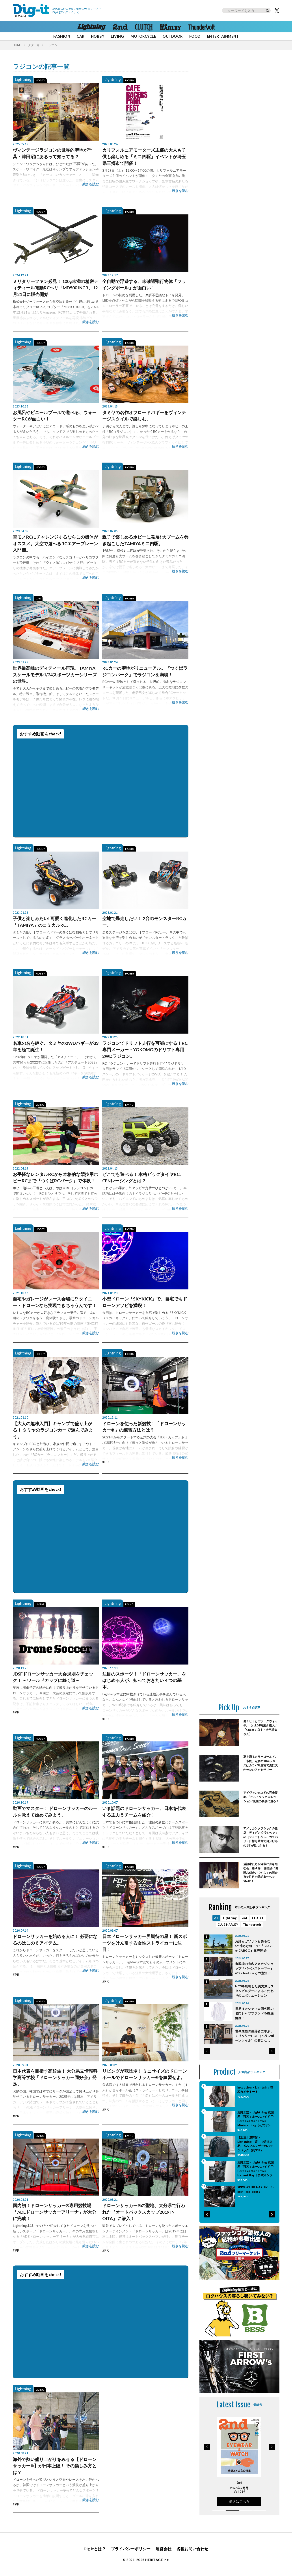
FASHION (61, 36)
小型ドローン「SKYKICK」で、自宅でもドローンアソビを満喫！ (144, 1302)
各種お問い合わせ (192, 2549)
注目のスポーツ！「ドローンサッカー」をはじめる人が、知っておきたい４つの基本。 (144, 1680)
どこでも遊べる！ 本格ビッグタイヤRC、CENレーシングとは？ (143, 1177)
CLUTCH (258, 1918)
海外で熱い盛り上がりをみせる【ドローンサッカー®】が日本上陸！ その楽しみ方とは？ (55, 2466)
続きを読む (90, 184)
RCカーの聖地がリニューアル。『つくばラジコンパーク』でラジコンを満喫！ (145, 671)
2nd (244, 1918)
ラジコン (52, 45)
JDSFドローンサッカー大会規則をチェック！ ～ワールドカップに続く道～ (53, 1677)
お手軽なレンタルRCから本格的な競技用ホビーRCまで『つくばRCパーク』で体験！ (55, 1177)
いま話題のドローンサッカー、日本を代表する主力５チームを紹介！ (144, 1812)
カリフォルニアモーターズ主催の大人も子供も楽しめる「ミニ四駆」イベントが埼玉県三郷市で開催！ (144, 156)
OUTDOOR (172, 36)
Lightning (23, 79)
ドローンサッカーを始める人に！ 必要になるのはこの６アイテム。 (55, 1939)
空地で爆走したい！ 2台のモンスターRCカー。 (144, 922)
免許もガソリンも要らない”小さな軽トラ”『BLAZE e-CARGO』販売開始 (254, 1946)
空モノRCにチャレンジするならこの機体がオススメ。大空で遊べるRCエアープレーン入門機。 (55, 543)
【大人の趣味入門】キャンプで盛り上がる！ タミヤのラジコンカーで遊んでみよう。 (53, 1430)
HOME (17, 45)
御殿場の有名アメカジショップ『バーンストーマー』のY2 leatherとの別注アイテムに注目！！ (254, 1968)
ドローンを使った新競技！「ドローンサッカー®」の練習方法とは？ (144, 1427)
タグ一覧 (33, 45)
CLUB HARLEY (228, 1925)
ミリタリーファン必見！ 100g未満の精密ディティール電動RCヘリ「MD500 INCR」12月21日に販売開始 (55, 288)
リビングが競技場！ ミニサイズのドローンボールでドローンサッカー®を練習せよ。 (144, 2074)
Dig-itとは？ (95, 2549)
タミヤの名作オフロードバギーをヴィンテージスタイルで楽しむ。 (144, 416)
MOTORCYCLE (143, 36)
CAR (80, 36)
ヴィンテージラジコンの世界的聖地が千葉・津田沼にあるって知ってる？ (52, 153)
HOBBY (97, 36)
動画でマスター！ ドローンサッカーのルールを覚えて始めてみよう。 (55, 1812)
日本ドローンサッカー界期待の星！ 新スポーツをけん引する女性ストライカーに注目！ (144, 1943)
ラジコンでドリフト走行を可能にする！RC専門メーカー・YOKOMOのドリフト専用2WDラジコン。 (145, 1049)
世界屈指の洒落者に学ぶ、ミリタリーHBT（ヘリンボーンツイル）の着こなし (254, 2035)
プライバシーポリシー (131, 2549)
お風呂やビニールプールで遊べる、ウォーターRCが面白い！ (55, 416)
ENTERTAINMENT (223, 36)
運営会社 (163, 2549)
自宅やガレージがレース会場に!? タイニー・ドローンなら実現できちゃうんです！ (55, 1302)
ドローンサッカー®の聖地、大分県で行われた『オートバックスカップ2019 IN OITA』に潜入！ (143, 2212)
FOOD (195, 36)
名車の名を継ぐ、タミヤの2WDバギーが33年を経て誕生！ (55, 1046)
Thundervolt (252, 1925)
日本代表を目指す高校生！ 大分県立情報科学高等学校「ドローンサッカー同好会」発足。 (55, 2077)
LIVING (117, 36)
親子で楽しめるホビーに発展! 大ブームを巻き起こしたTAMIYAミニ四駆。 (145, 540)
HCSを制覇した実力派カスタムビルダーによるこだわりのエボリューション (254, 1991)
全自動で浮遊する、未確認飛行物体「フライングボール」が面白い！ (144, 284)
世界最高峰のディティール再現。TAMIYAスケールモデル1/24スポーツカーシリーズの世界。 (55, 674)
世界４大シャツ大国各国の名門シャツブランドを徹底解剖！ (254, 2013)
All (216, 1918)
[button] (207, 2051)
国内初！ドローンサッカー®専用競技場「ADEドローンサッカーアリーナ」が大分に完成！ (54, 2212)
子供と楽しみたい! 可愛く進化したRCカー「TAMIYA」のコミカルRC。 (54, 922)
